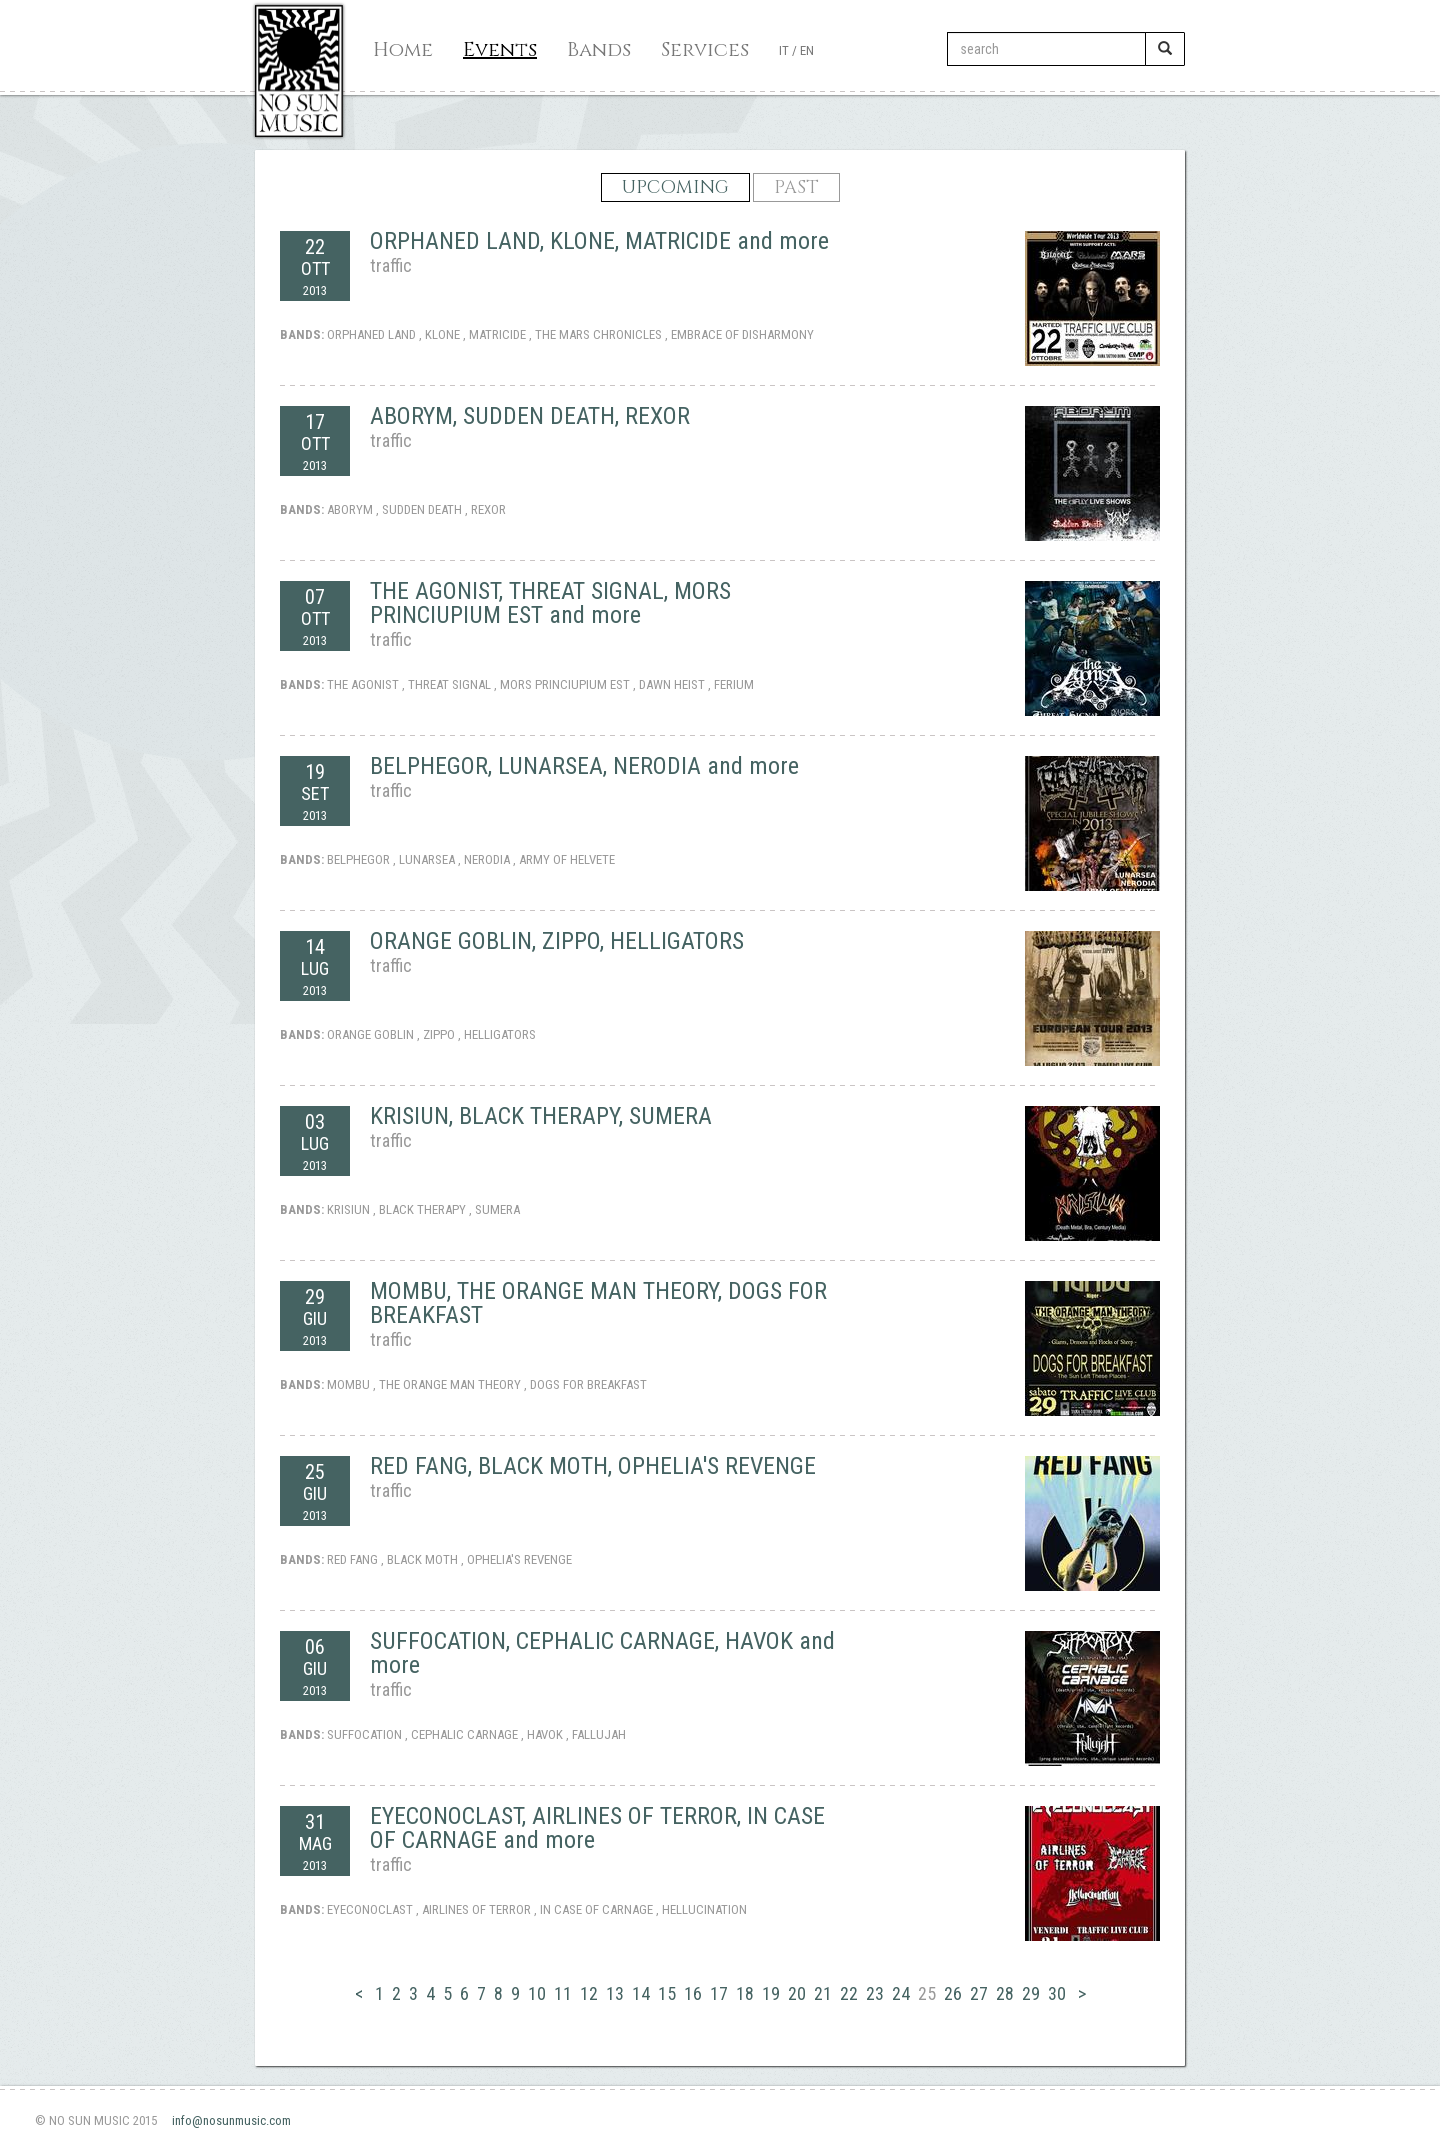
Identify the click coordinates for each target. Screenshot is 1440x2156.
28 (1005, 1993)
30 (1057, 1993)
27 (979, 1993)
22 (849, 1993)
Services (705, 49)
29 (1031, 1993)
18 (745, 1993)
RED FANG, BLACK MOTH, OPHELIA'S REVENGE (593, 1466)
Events (500, 49)
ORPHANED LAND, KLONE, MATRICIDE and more (599, 241)
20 (797, 1993)
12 (589, 1993)
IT (784, 50)
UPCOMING (675, 187)
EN (807, 50)
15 (667, 1993)
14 (641, 1993)
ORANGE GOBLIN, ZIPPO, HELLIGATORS (557, 941)
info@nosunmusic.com (231, 2120)
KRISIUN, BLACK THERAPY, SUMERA (541, 1116)
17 (719, 1993)
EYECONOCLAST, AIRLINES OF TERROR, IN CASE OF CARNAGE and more (597, 1828)
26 (953, 1993)
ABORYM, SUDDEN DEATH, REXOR (530, 416)
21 (823, 1993)
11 (563, 1993)
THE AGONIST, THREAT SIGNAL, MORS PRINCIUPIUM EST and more (550, 603)
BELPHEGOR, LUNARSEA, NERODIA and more (584, 766)
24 (901, 1993)
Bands (599, 49)
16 (693, 1993)
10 (537, 1993)
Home (403, 49)
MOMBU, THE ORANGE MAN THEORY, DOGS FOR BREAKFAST (598, 1303)
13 (615, 1993)
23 (875, 1993)
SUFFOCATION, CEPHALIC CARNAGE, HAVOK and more (602, 1653)
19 (771, 1993)
